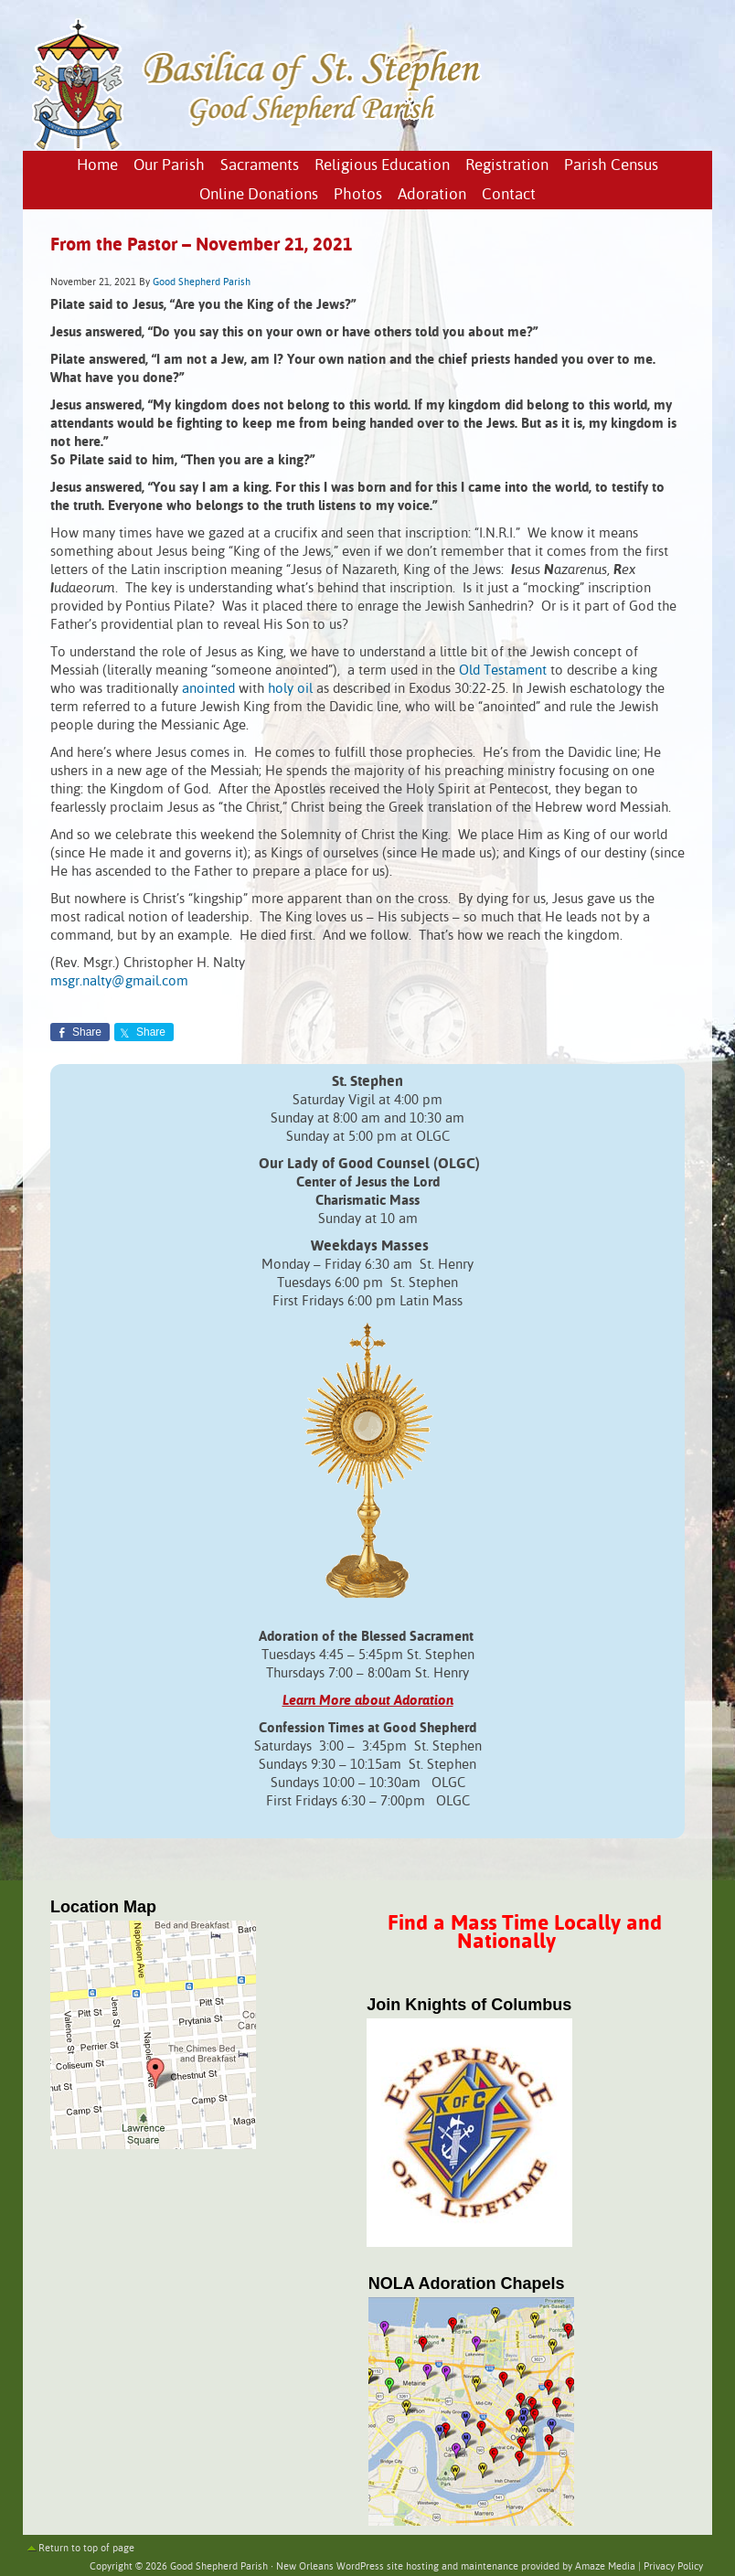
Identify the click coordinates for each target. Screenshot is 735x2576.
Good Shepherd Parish (201, 282)
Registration (507, 166)
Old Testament (503, 670)
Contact (509, 195)
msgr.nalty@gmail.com (119, 981)
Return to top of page (86, 2548)
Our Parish (169, 166)
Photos (358, 195)
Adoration (432, 195)
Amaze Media (605, 2566)
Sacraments (259, 166)
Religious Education (382, 166)
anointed (208, 689)
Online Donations (258, 195)
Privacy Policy (673, 2566)
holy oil (290, 689)
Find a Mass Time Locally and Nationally (525, 1933)
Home (97, 166)
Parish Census (611, 166)
